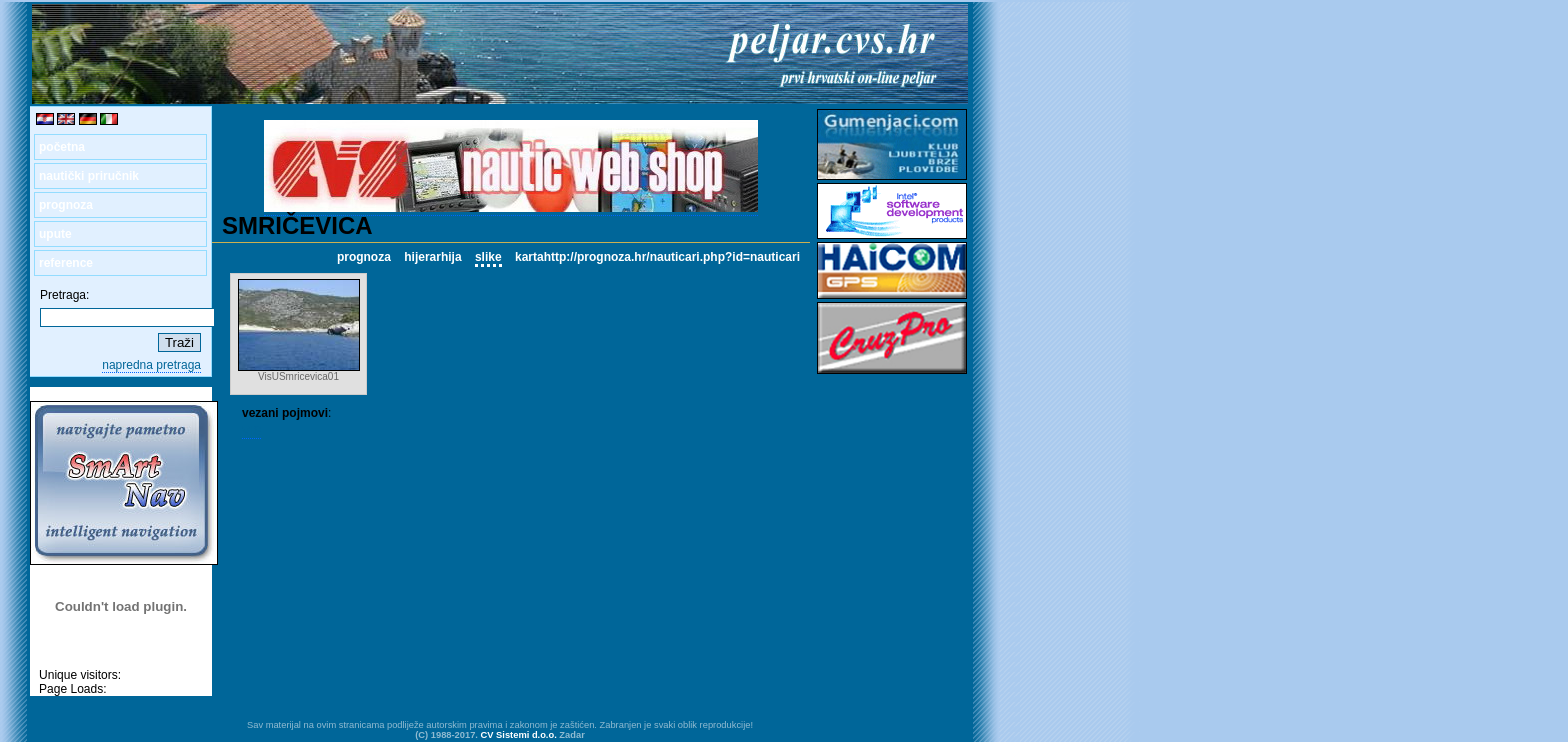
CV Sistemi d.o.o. (519, 735)
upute (55, 234)
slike (488, 257)
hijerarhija (432, 257)
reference (66, 263)
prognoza (66, 205)
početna (62, 147)
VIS (251, 431)
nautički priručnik (89, 176)
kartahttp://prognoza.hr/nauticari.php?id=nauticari (657, 257)
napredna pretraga (151, 365)
